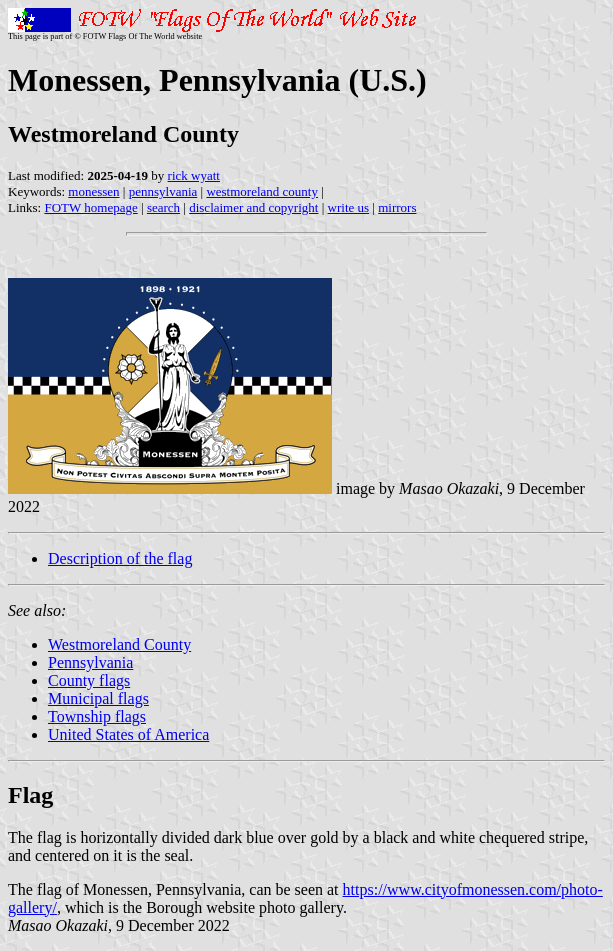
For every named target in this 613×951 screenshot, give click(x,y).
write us (349, 207)
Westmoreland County (119, 644)
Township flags (97, 716)
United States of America (128, 734)
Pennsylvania (90, 662)
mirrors (397, 207)
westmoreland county (262, 191)
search (163, 207)
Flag (30, 795)
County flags (89, 680)
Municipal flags (98, 698)
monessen (93, 191)
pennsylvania (163, 191)
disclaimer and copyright (253, 207)
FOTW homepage (90, 207)
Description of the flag (120, 558)
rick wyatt (194, 175)
